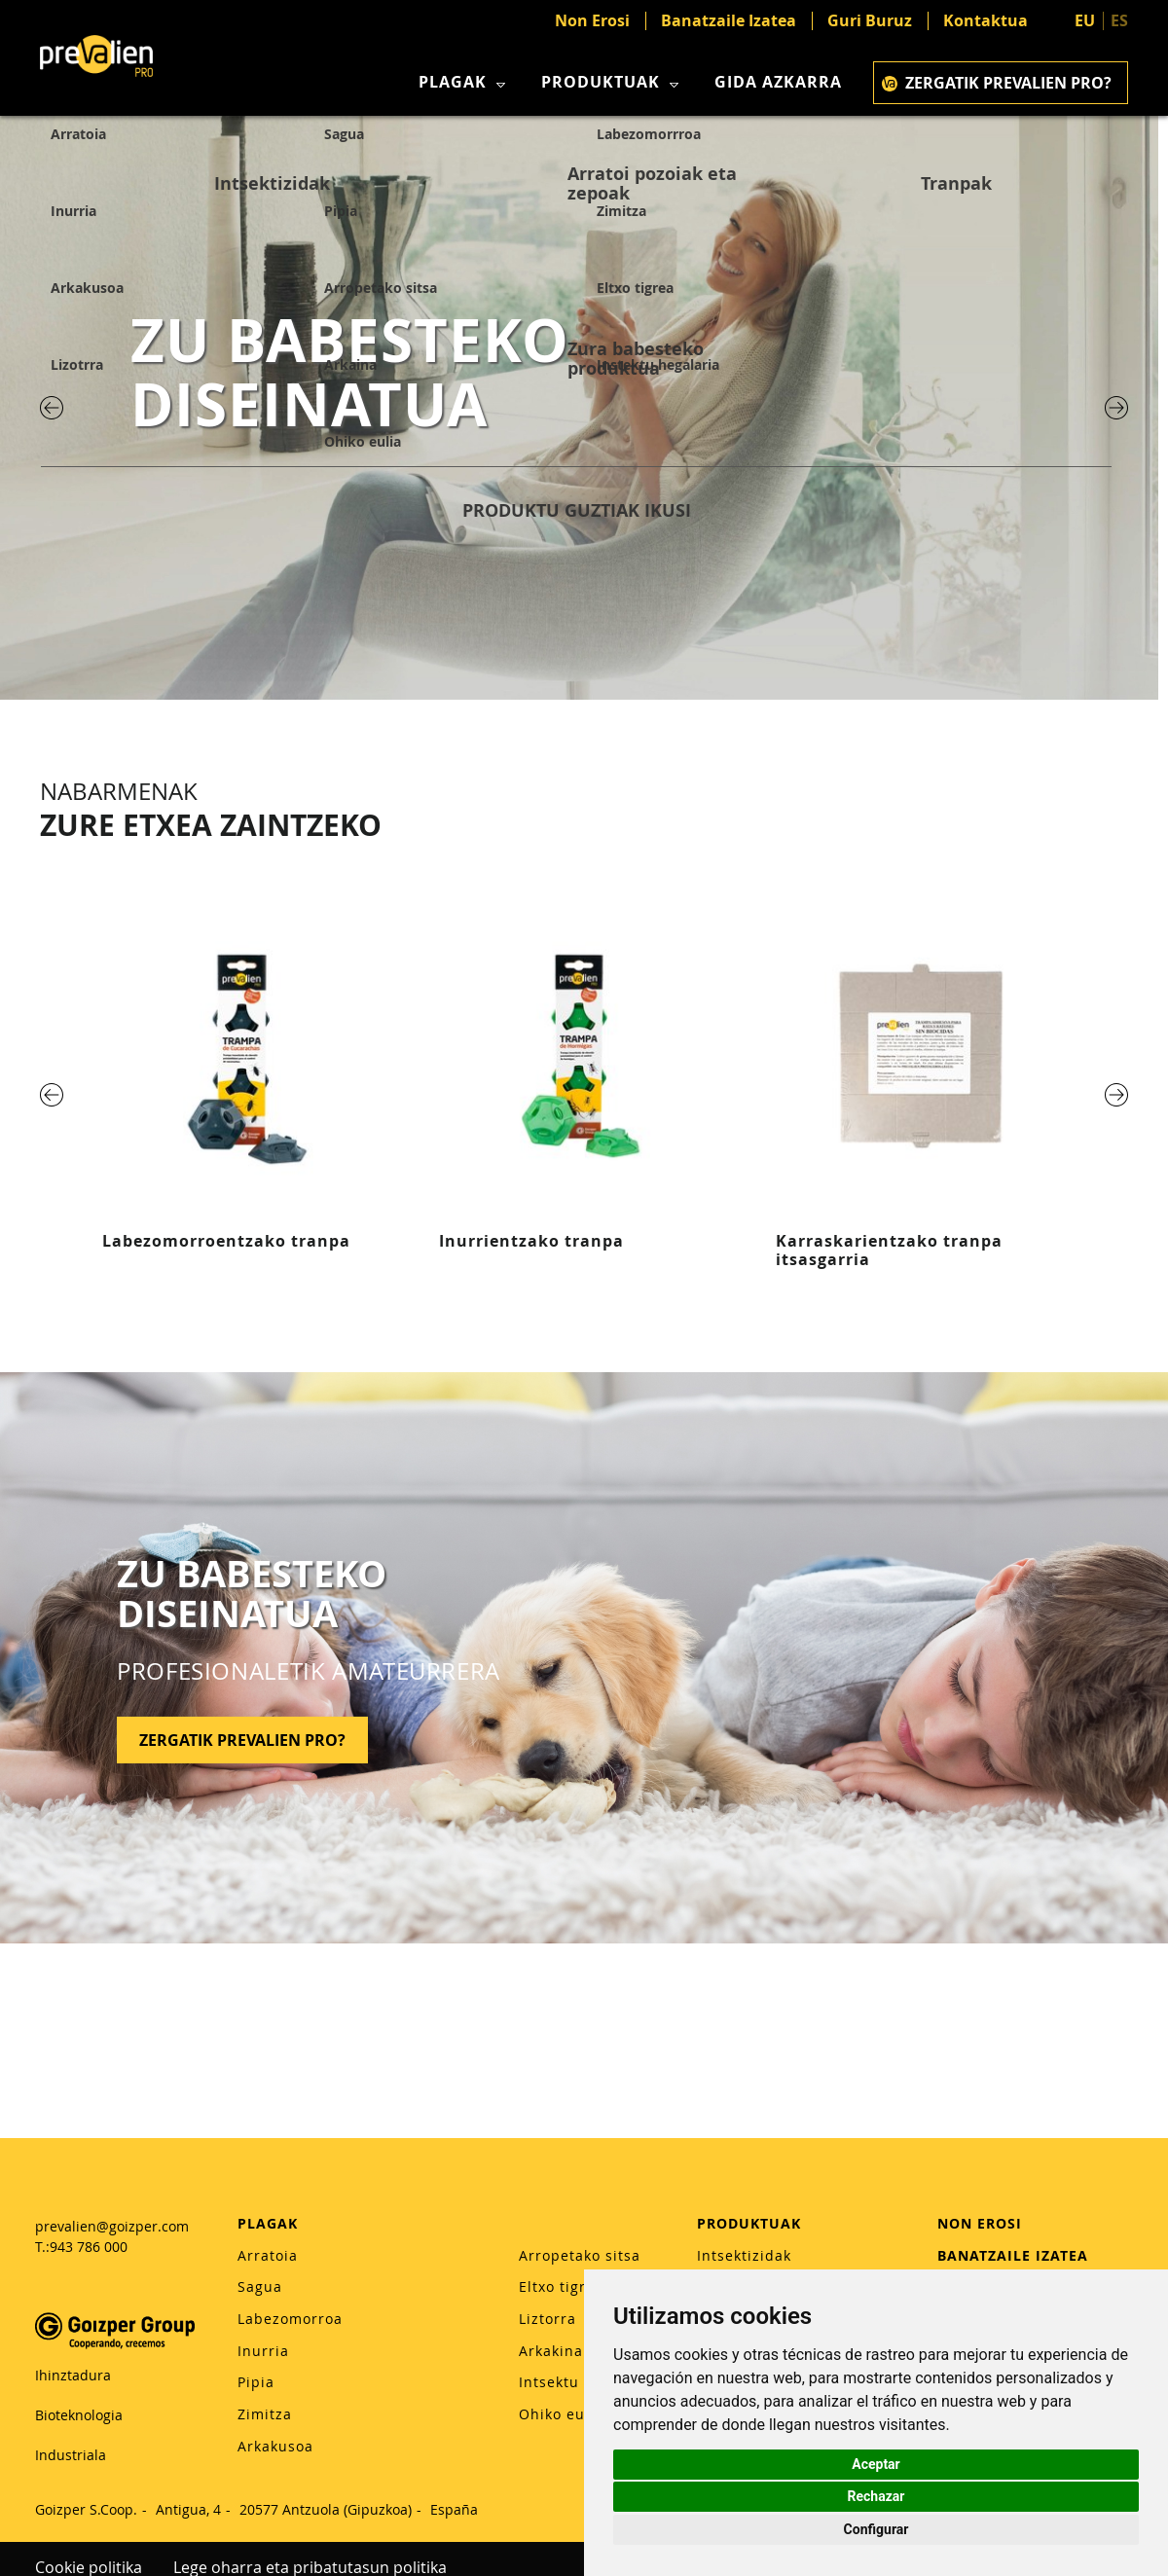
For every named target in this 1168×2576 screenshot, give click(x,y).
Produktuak (612, 82)
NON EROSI (979, 2223)
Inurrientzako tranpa (531, 1241)
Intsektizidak (744, 2255)
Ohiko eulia (561, 2414)
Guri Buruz (869, 21)
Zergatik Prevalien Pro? (997, 82)
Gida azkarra (778, 82)
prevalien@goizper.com (112, 2226)
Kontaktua (985, 21)
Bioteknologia (79, 2415)
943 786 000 (89, 2246)
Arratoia (267, 2255)
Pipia (255, 2382)
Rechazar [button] (876, 2496)
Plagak (464, 82)
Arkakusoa (275, 2446)
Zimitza (264, 2414)
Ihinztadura (73, 2375)
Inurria (263, 2350)
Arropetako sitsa (579, 2255)
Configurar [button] (876, 2529)
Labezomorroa (290, 2318)
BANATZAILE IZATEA (1012, 2255)
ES (1119, 20)
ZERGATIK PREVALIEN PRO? (242, 1740)
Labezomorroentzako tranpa (226, 1241)
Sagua (259, 2286)
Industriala (70, 2455)
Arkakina (551, 2350)
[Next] (1116, 407)
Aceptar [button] (876, 2464)
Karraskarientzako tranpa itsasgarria (889, 1250)
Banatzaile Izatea (728, 21)
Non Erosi (592, 21)
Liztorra (547, 2318)
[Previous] (51, 407)
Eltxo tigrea (561, 2286)
